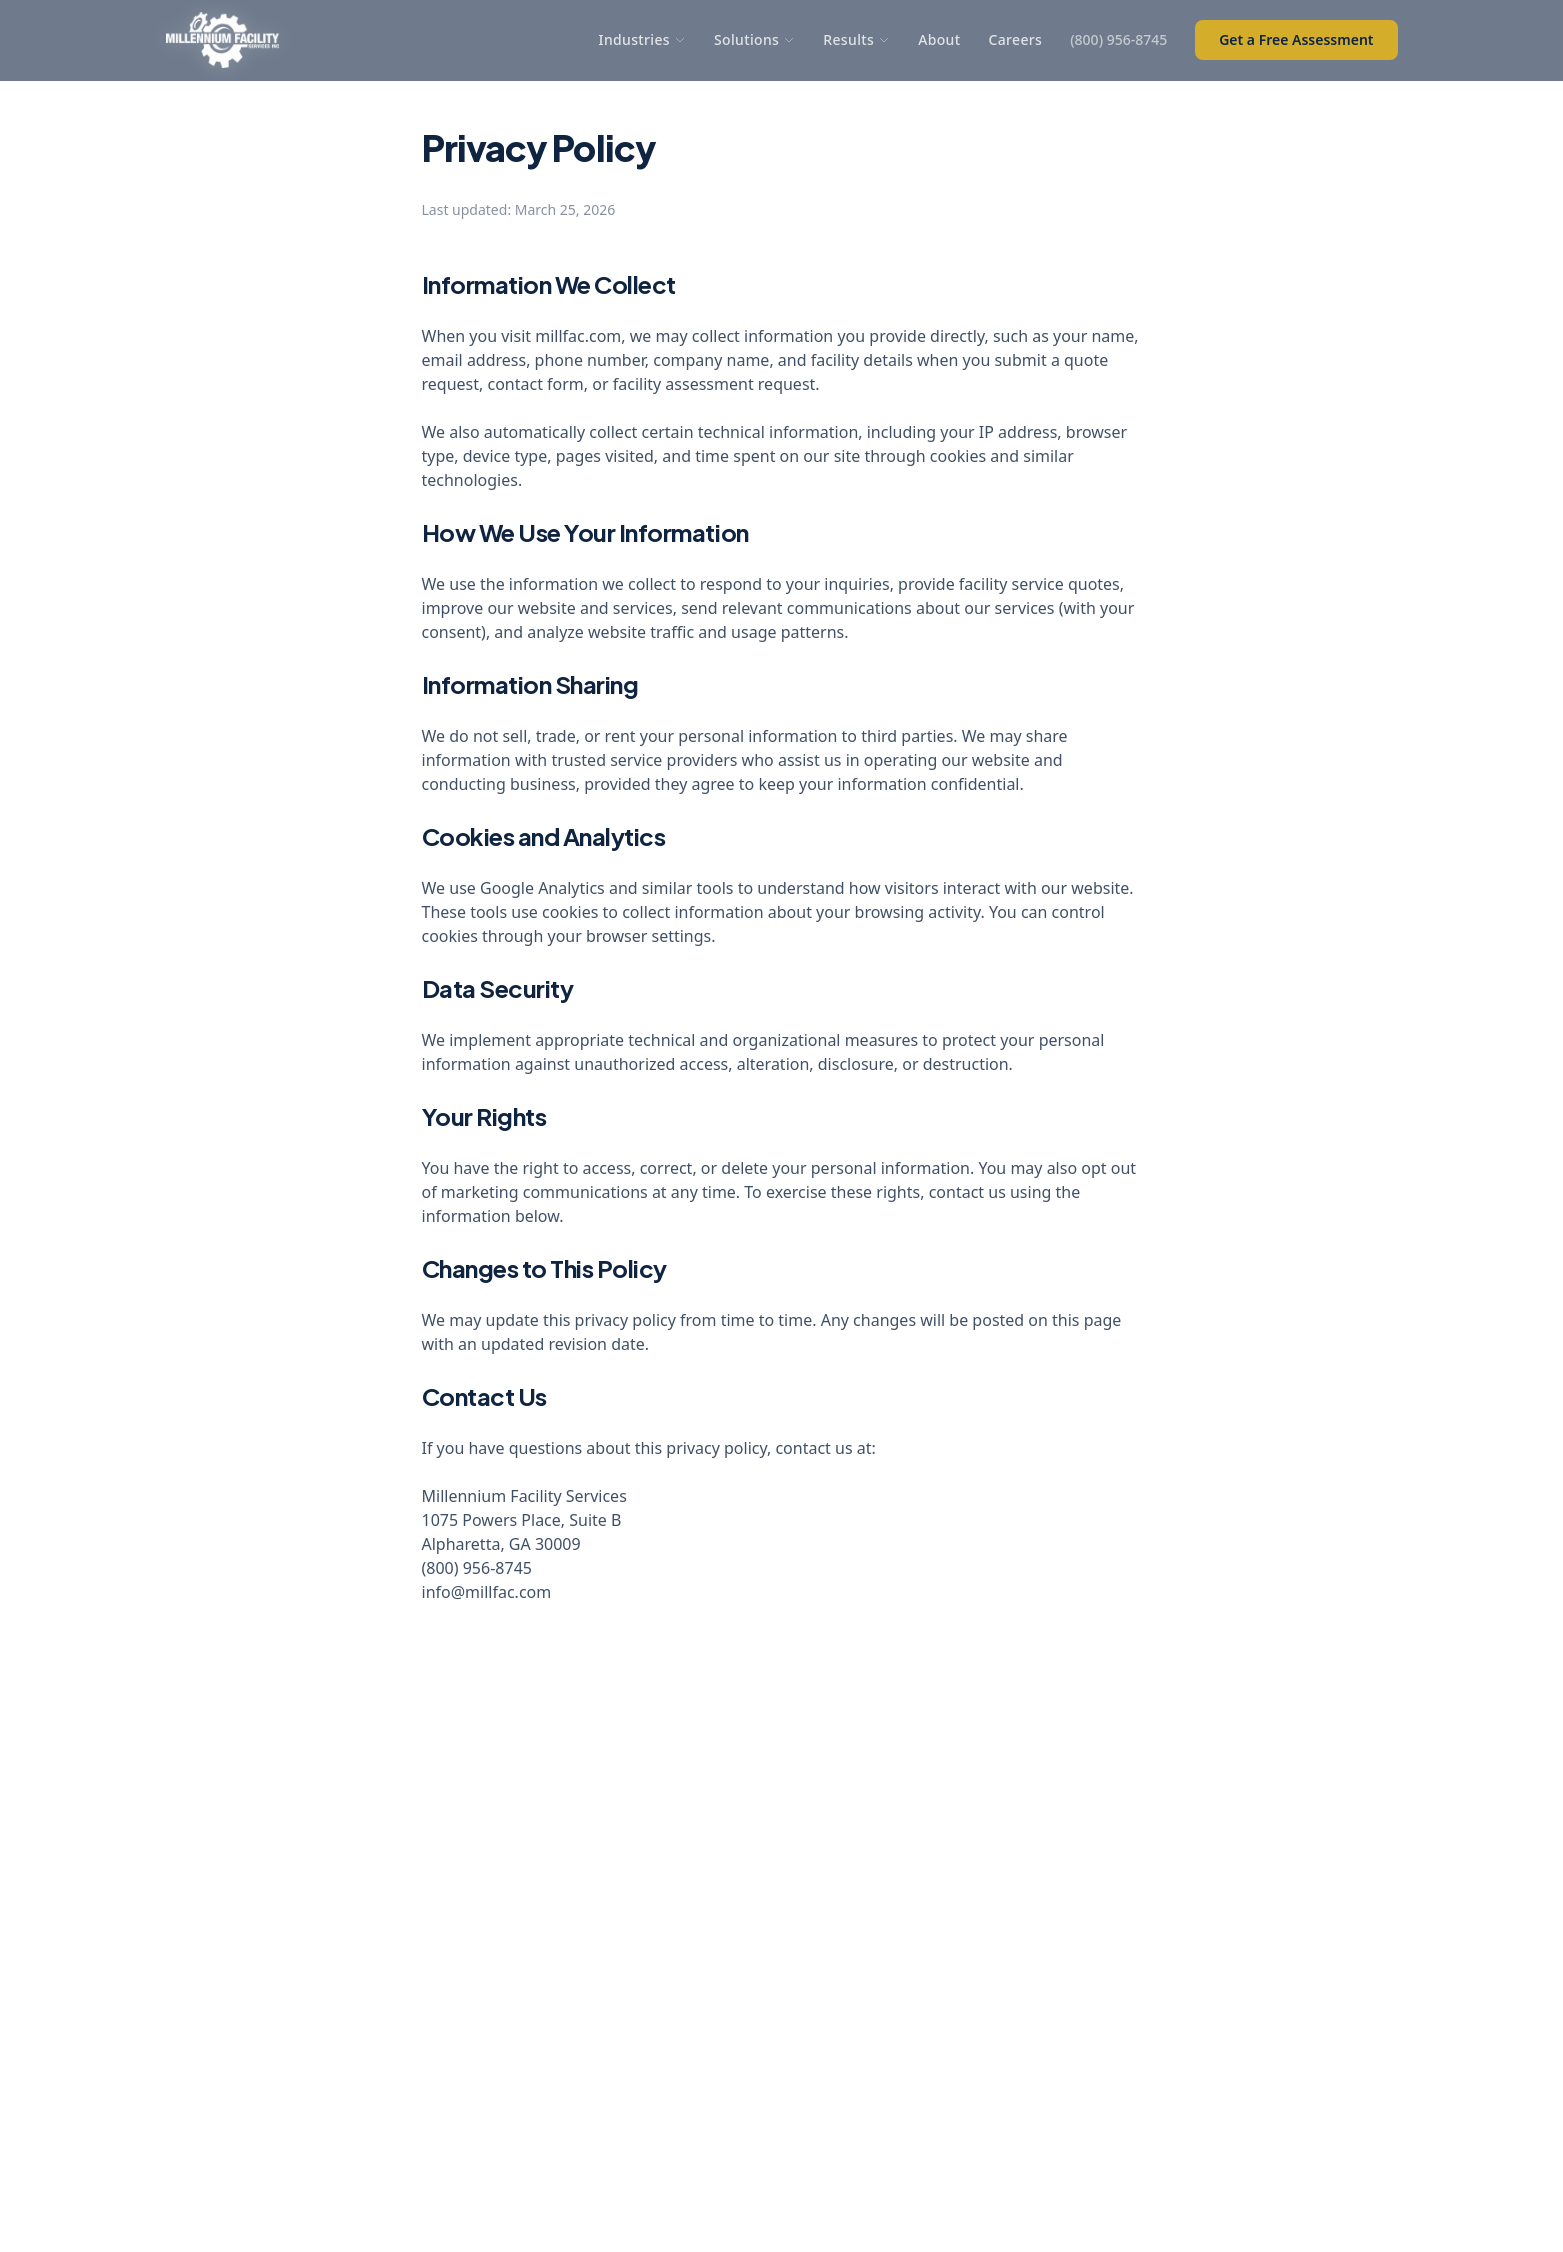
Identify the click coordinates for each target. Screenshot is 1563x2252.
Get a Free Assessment (1296, 39)
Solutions (754, 39)
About (939, 39)
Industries (642, 39)
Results (856, 39)
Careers (1015, 39)
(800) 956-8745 (1118, 39)
